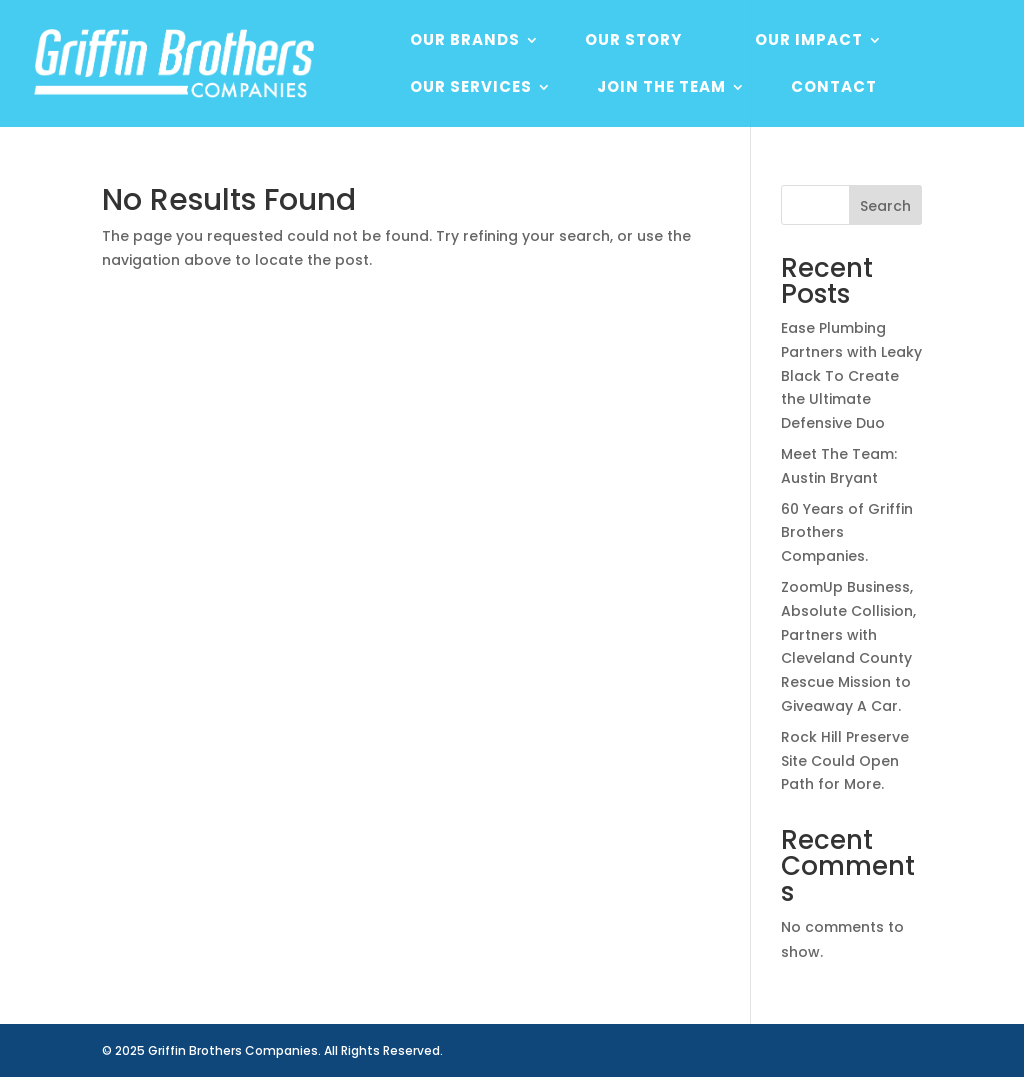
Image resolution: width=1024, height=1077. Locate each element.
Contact (834, 88)
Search (885, 206)
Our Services (471, 88)
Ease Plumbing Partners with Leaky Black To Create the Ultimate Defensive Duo (851, 375)
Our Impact (809, 41)
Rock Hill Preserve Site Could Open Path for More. (845, 761)
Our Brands (465, 41)
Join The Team (661, 88)
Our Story (633, 41)
